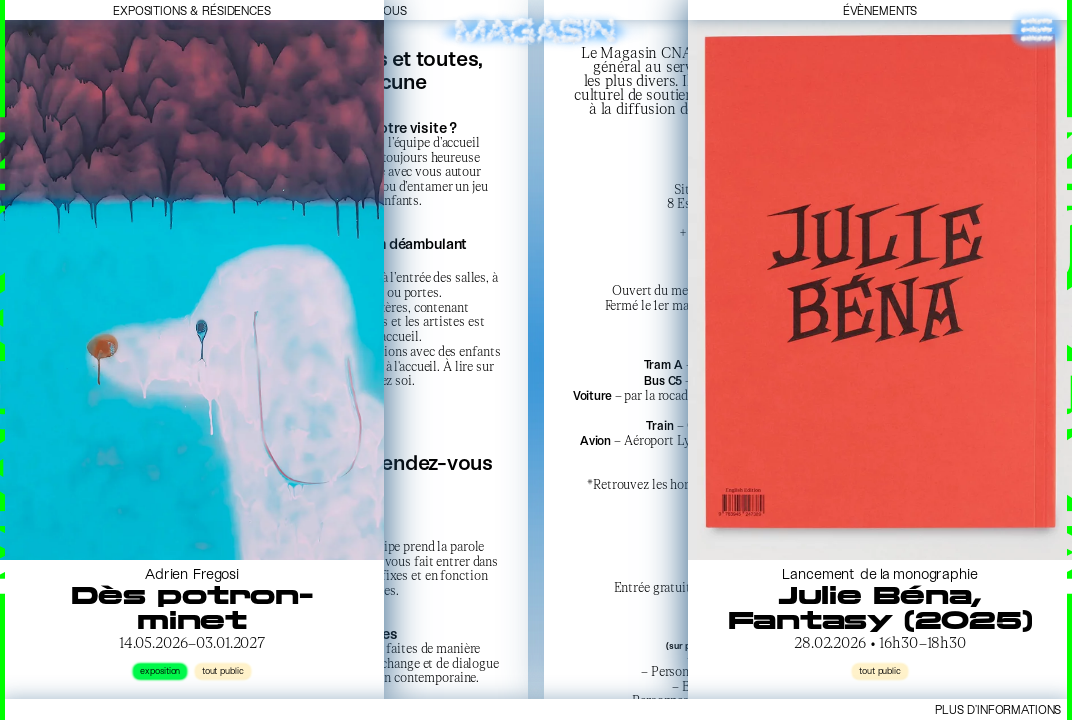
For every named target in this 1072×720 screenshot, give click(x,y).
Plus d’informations (998, 709)
